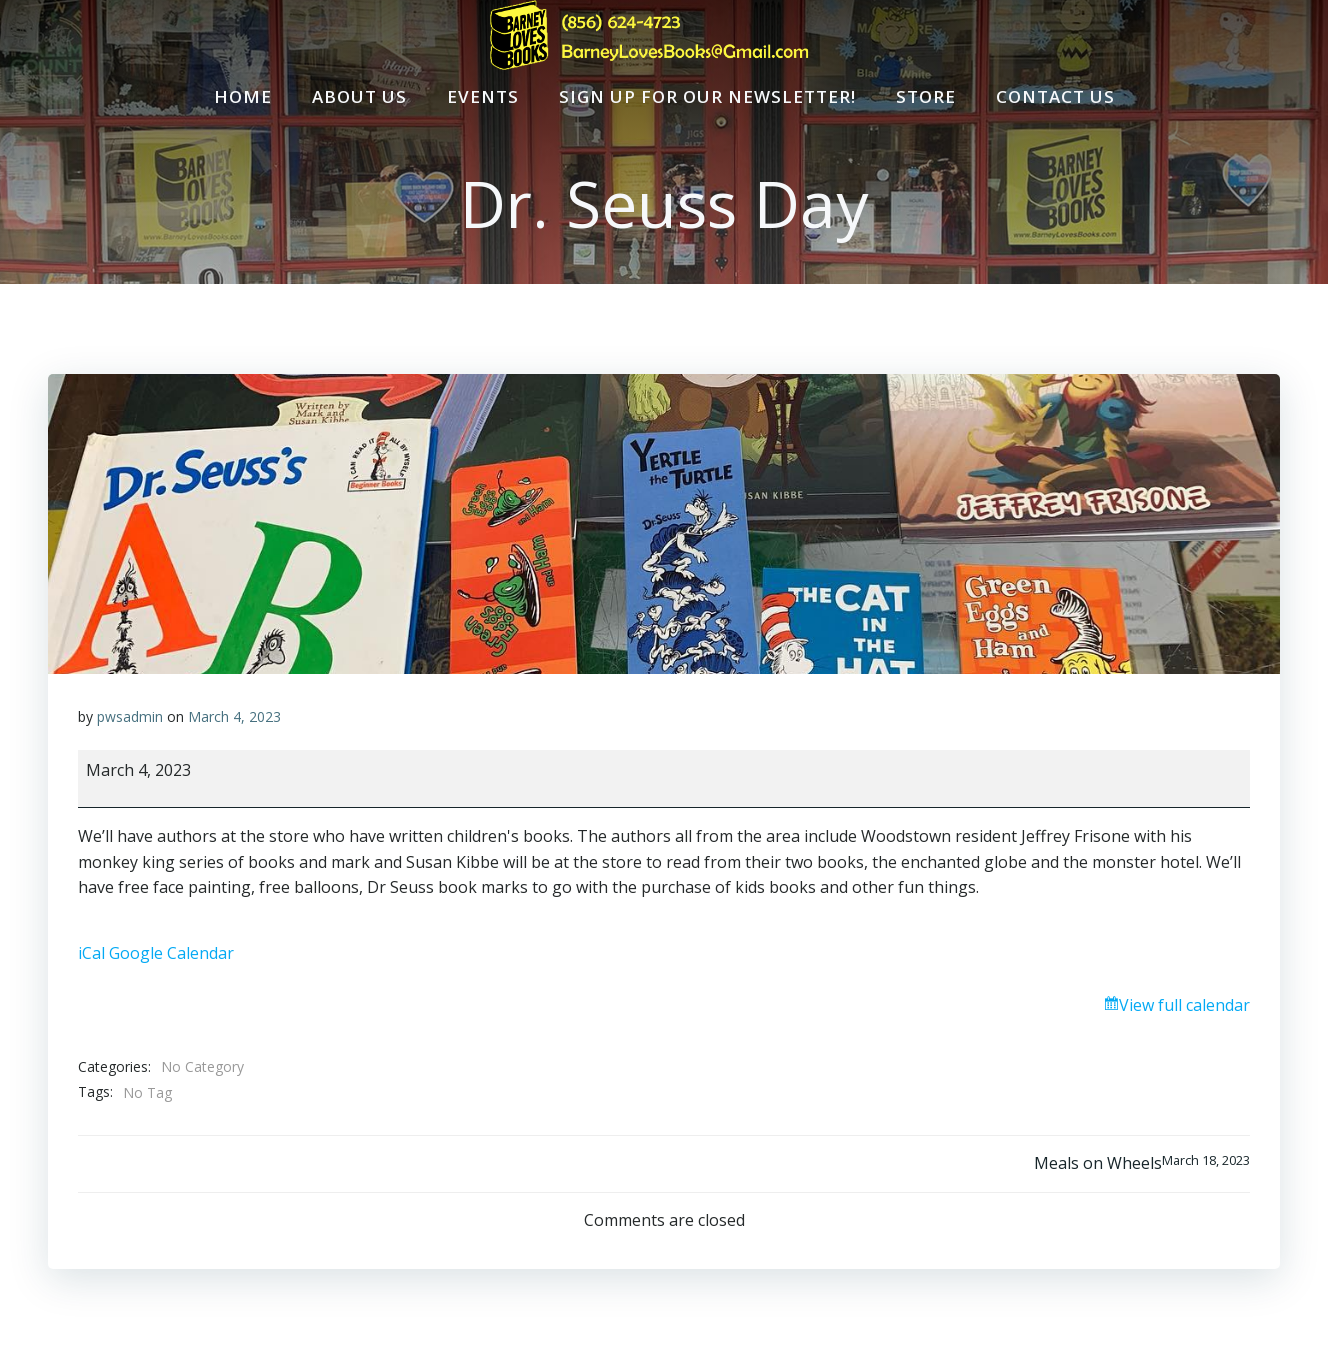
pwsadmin (130, 716)
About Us (359, 96)
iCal (91, 953)
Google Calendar (171, 953)
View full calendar (1184, 1005)
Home (243, 96)
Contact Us (1055, 96)
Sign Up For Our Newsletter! (707, 96)
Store (926, 96)
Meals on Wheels (1142, 1163)
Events (483, 96)
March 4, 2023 (234, 716)
